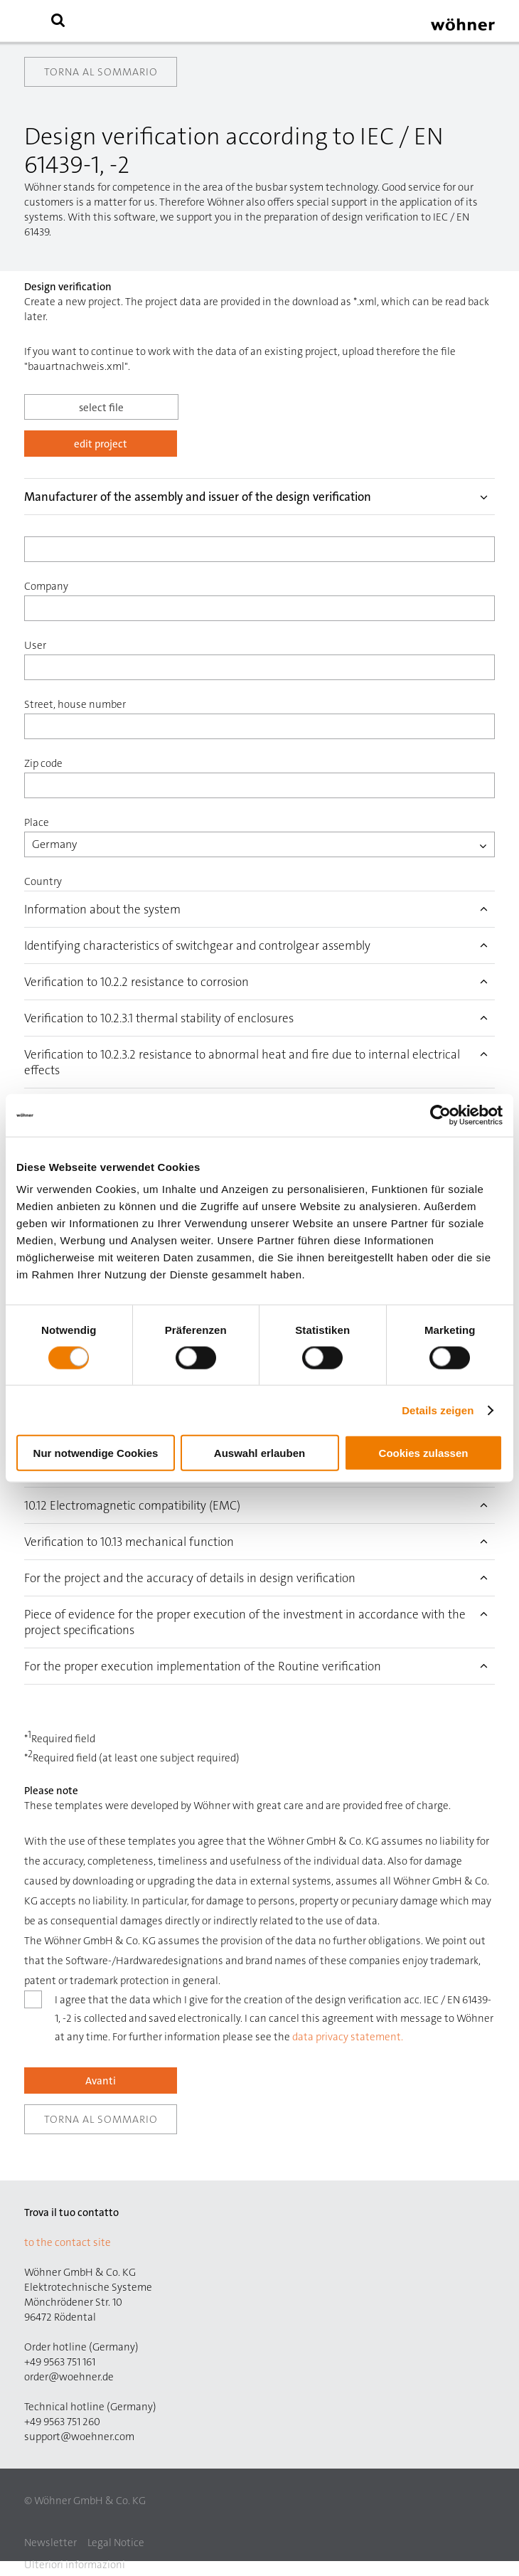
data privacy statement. (347, 2037)
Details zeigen (437, 1410)
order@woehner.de (69, 2377)
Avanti (100, 2081)
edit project (100, 444)
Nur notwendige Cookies (96, 1453)
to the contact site (67, 2242)
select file (101, 407)
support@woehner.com (79, 2436)
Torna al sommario (101, 72)
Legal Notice (115, 2542)
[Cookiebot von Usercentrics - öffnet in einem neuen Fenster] (440, 1114)
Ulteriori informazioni (74, 2565)
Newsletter (50, 2542)
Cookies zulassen (424, 1453)
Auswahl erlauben (259, 1453)
